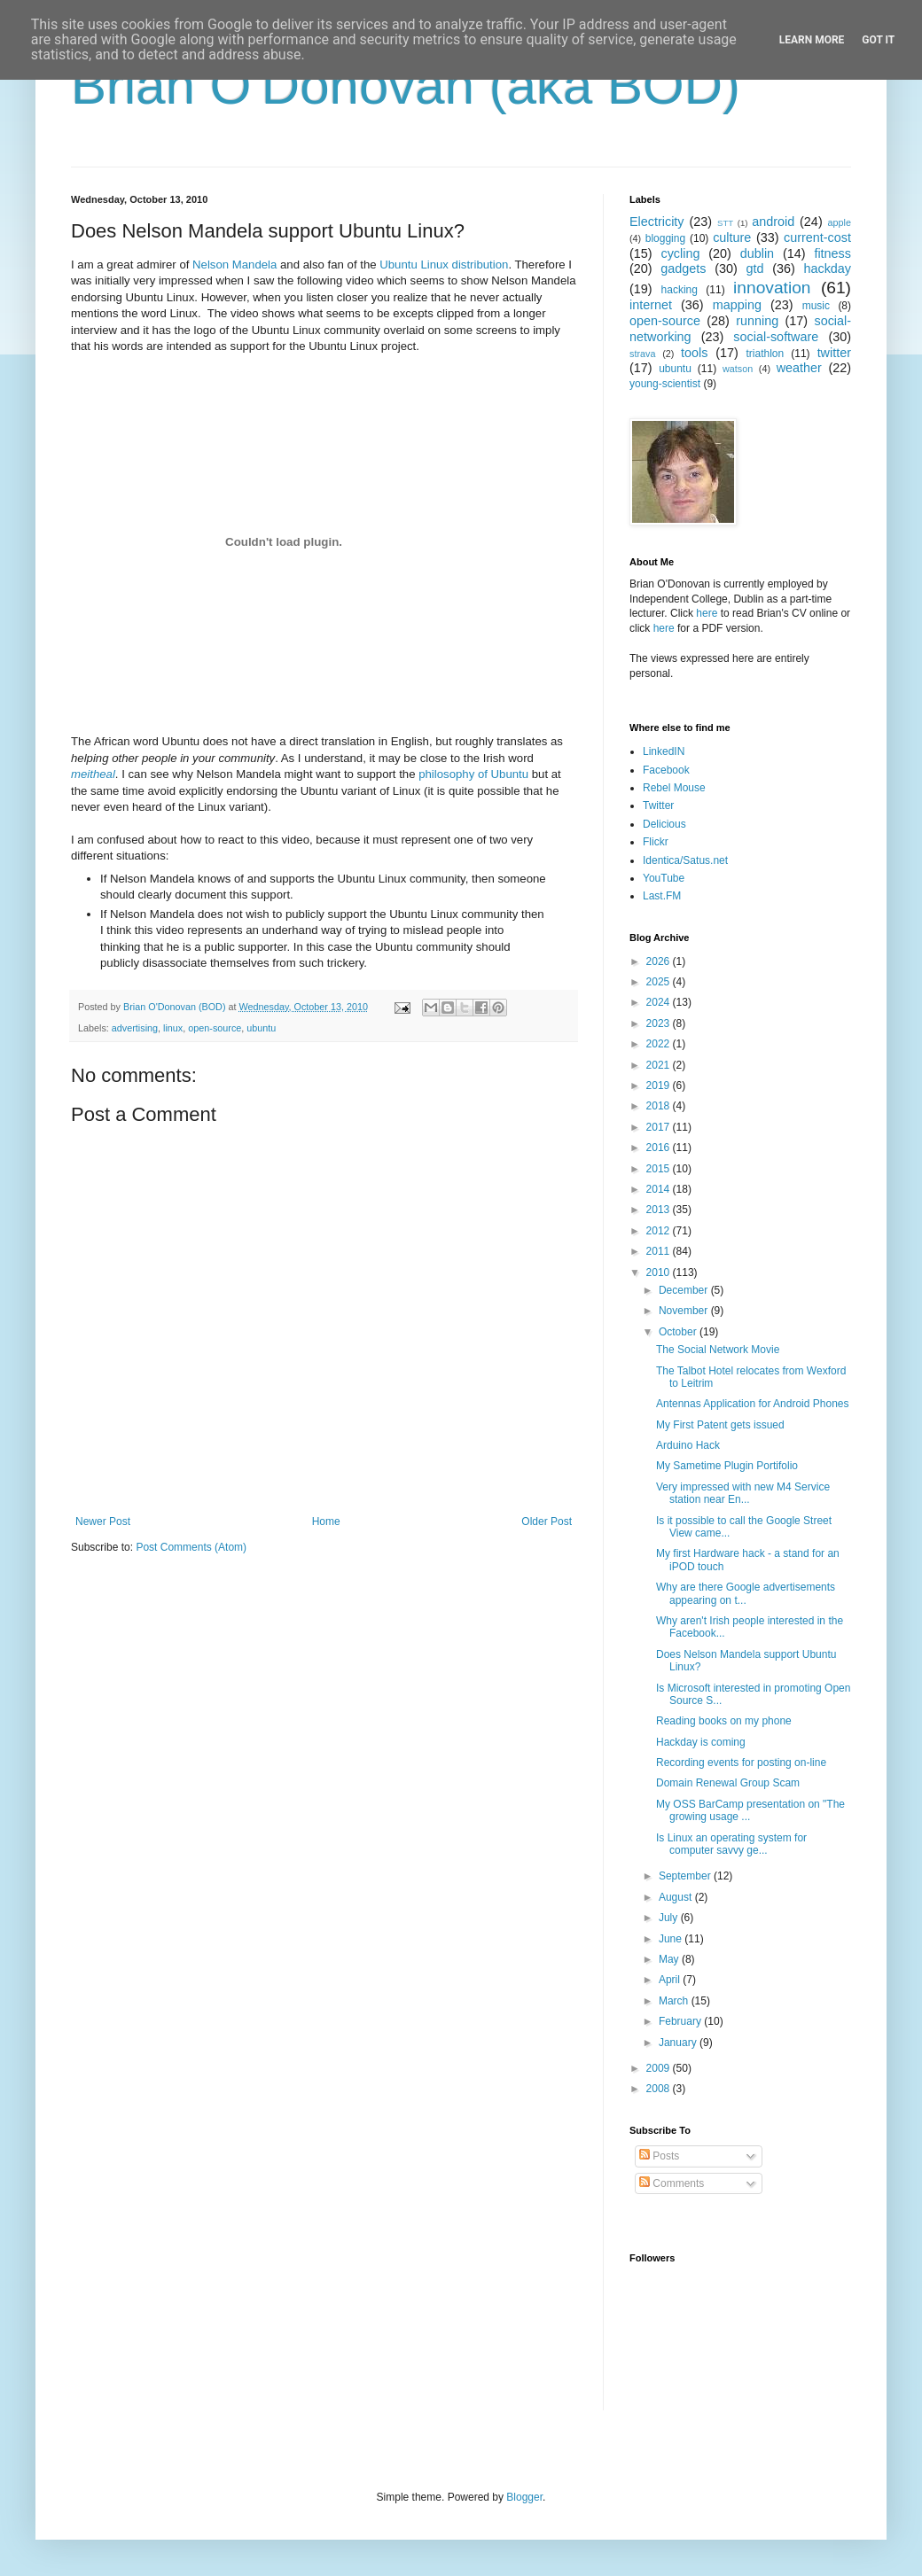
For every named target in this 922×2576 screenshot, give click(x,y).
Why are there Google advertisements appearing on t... (745, 1593)
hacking (679, 290)
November (685, 1310)
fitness (832, 253)
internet (650, 305)
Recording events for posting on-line (741, 1762)
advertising (135, 1028)
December (685, 1290)
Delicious (664, 824)
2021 (659, 1065)
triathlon (765, 353)
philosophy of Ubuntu (473, 774)
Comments (671, 2183)
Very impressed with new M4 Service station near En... (743, 1493)
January (679, 2042)
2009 (659, 2068)
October (679, 1332)
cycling (679, 253)
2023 (659, 1023)
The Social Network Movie (717, 1349)
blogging (665, 238)
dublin (757, 253)
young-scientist (664, 383)
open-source (214, 1028)
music (816, 306)
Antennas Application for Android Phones (752, 1403)
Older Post (546, 1521)
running (757, 321)
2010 (659, 1272)
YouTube (663, 878)
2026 (659, 961)
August (677, 1897)
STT (725, 223)
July (670, 1917)
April (671, 1979)
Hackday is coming (701, 1742)
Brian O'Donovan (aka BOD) (405, 85)
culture (732, 237)
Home (326, 1521)
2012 (659, 1231)
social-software (775, 337)
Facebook (666, 770)
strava (642, 353)
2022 (659, 1044)
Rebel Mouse (674, 788)
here (706, 613)
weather (799, 368)
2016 (659, 1147)
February (681, 2021)
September (686, 1876)
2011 (659, 1251)
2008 (659, 2088)
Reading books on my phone (724, 1721)
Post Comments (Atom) (191, 1547)
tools (694, 353)
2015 (659, 1169)
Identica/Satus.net (685, 860)
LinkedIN (663, 751)
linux (173, 1028)
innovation (771, 287)
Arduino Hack (688, 1445)
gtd (754, 268)
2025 (659, 982)
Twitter (658, 805)
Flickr (655, 842)
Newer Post (102, 1521)
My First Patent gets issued (720, 1425)
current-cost (817, 237)
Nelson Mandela (234, 264)
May (670, 1959)
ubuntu (261, 1028)
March (675, 2001)
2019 (659, 1085)
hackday (827, 268)
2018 (659, 1106)
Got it (878, 40)
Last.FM (662, 896)
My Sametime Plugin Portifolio (727, 1465)
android (773, 221)
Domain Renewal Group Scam (728, 1783)
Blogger (524, 2497)
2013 (659, 1209)
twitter (834, 353)
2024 (659, 1002)
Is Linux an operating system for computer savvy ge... (731, 1844)
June (671, 1939)
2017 (659, 1127)
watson (738, 368)
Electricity (656, 221)
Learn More (812, 40)
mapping (737, 305)
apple (839, 222)
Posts (659, 2156)
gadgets (683, 268)
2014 (659, 1189)
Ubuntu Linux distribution (443, 264)
